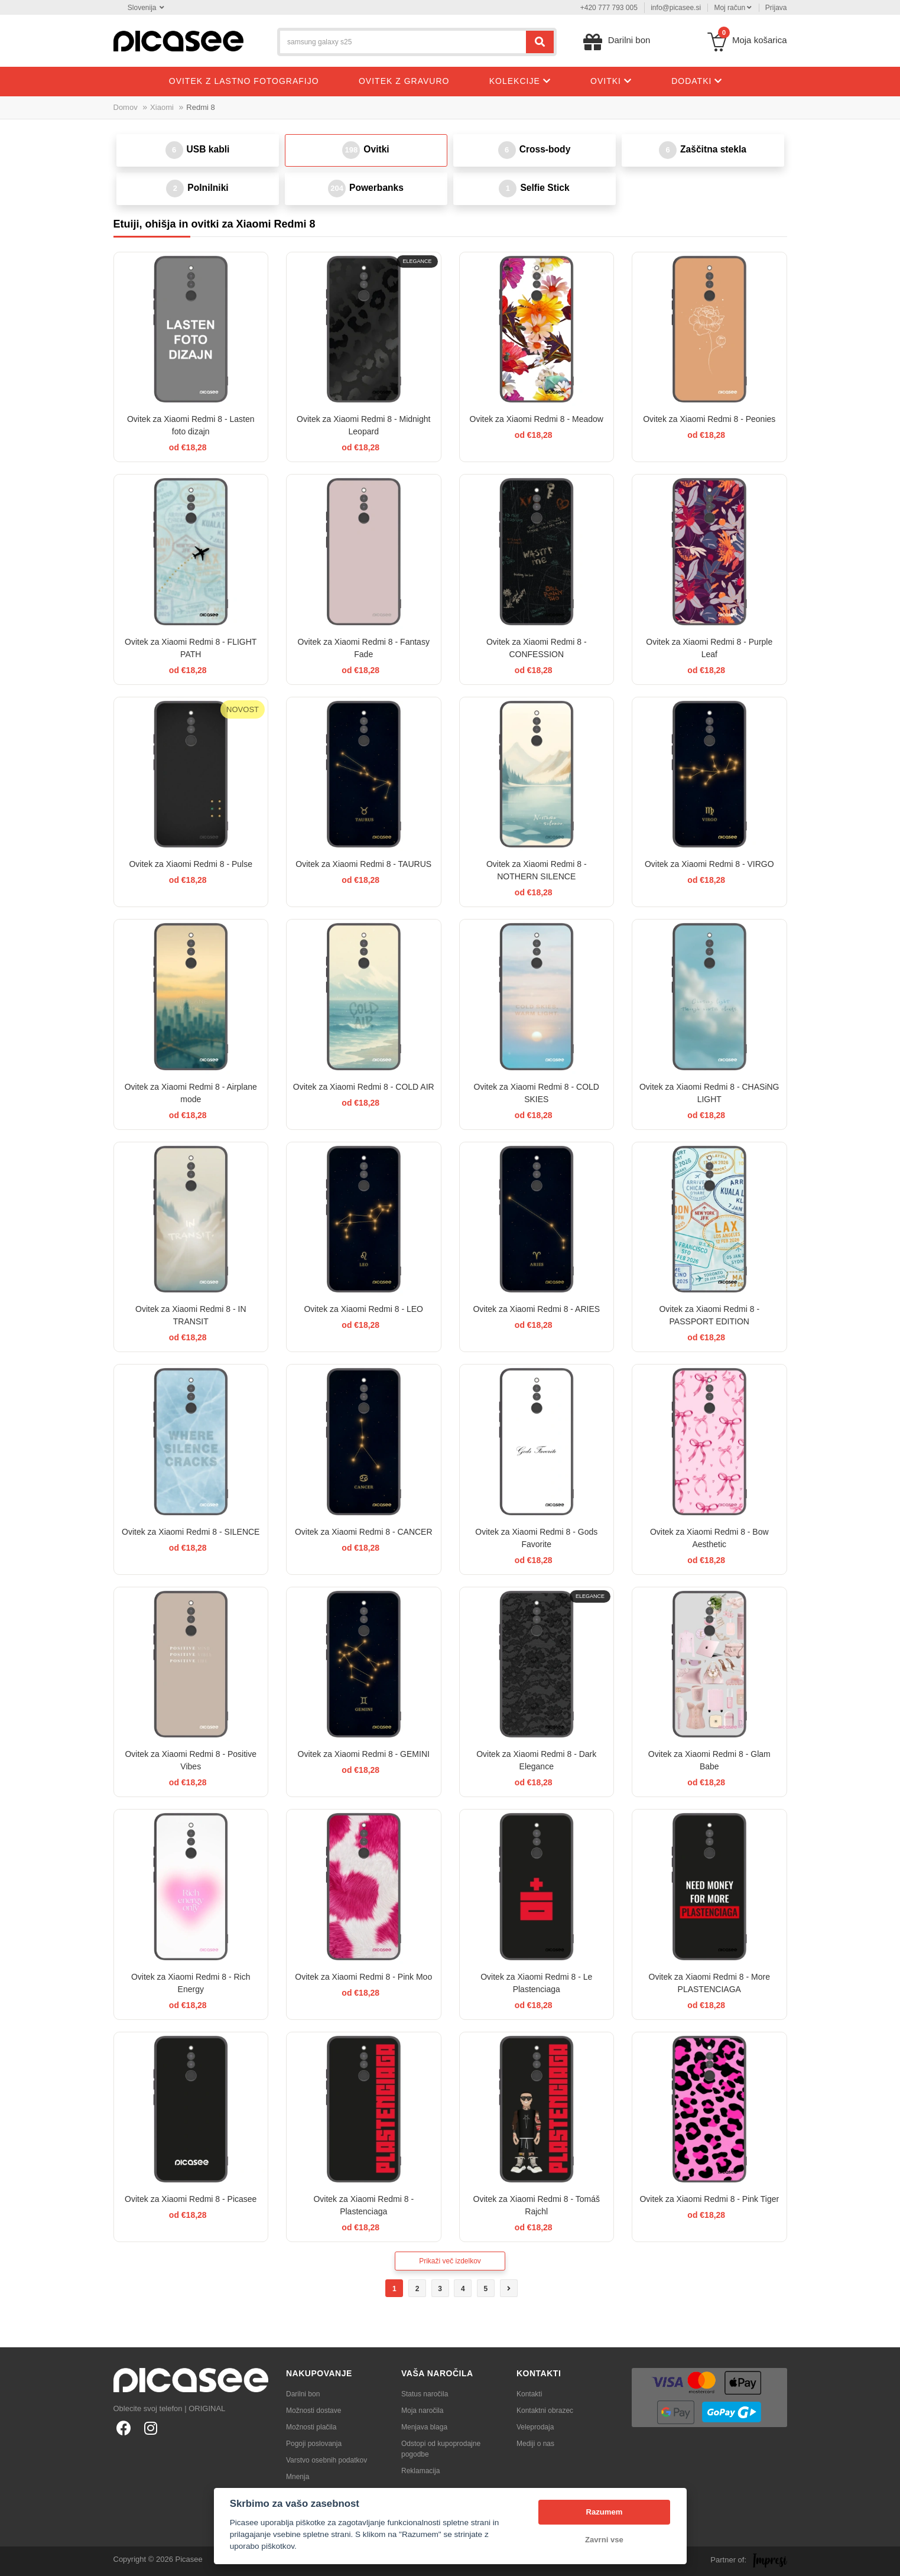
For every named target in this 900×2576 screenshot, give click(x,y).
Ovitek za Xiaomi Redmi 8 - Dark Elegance (536, 1760)
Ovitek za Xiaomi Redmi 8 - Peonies (709, 419)
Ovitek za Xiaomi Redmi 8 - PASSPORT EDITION (709, 1315)
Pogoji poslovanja (314, 2443)
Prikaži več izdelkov (450, 2261)
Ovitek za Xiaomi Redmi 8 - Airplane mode (191, 1093)
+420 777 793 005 (609, 8)
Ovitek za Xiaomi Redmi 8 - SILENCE (190, 1531)
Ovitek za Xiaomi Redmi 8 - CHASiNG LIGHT (709, 1093)
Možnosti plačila (311, 2427)
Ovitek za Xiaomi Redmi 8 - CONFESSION (536, 648)
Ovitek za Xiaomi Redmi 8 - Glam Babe (709, 1760)
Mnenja (297, 2477)
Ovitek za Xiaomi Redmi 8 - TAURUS (363, 864)
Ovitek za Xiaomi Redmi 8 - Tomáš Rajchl (536, 2205)
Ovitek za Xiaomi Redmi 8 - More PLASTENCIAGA (709, 1983)
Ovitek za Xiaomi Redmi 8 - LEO (363, 1309)
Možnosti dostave (313, 2410)
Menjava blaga (424, 2427)
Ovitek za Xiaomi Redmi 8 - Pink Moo (363, 1976)
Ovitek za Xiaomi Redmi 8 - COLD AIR (363, 1087)
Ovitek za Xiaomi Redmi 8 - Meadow (536, 419)
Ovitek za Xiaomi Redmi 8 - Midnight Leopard (363, 425)
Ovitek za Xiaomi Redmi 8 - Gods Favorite (536, 1538)
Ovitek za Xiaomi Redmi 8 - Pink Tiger (709, 2199)
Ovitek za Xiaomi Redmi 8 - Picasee (190, 2199)
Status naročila (424, 2394)
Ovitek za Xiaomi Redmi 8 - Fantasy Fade (364, 648)
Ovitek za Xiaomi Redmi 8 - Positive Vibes (190, 1760)
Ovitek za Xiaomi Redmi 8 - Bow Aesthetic (709, 1538)
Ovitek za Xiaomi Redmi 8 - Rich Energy (191, 1983)
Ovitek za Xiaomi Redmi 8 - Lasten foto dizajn (191, 425)
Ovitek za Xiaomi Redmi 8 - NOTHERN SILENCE (536, 870)
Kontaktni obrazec (544, 2410)
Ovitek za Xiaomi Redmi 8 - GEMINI (364, 1754)
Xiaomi (162, 107)
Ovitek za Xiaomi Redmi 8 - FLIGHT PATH (190, 648)
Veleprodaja (535, 2427)
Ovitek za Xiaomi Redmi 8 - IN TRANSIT (190, 1315)
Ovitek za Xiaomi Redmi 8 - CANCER (364, 1531)
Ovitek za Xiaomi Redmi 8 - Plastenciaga (363, 2205)
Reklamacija (420, 2471)
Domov (125, 107)
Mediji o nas (535, 2443)
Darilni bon (303, 2394)
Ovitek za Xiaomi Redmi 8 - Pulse (190, 864)
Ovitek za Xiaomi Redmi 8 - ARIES (536, 1309)
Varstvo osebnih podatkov (326, 2460)
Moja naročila (422, 2410)
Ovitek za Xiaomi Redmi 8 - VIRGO (709, 864)
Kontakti (529, 2394)
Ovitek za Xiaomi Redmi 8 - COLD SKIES (536, 1093)
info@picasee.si (676, 8)
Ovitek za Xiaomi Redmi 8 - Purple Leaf (709, 648)
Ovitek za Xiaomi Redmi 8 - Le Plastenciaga (536, 1983)
